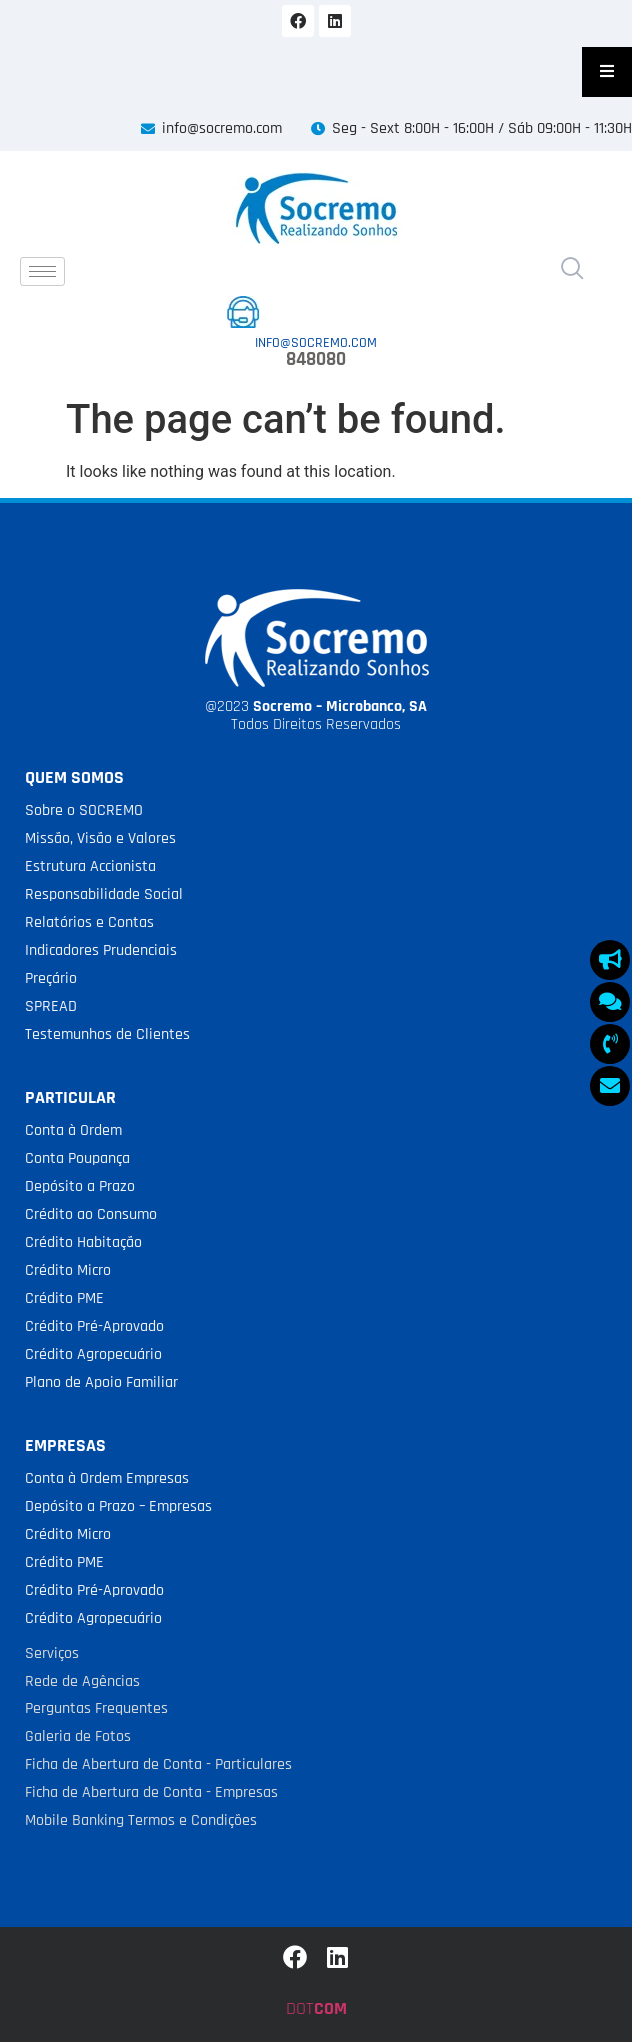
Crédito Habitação (83, 1242)
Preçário (51, 978)
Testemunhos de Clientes (107, 1034)
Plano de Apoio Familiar (101, 1382)
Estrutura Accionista (90, 866)
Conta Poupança (77, 1158)
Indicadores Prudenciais (101, 950)
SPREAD (51, 1006)
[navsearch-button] (572, 271)
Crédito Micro (68, 1270)
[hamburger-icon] (42, 271)
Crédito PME (64, 1298)
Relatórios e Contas (89, 922)
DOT (316, 2008)
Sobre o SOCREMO (84, 810)
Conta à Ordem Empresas (107, 1478)
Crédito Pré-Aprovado (94, 1326)
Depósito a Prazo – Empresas (118, 1506)
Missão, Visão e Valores (100, 838)
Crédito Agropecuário (93, 1354)
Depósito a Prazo (80, 1186)
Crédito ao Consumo (91, 1214)
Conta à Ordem (73, 1130)
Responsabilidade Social (104, 894)
